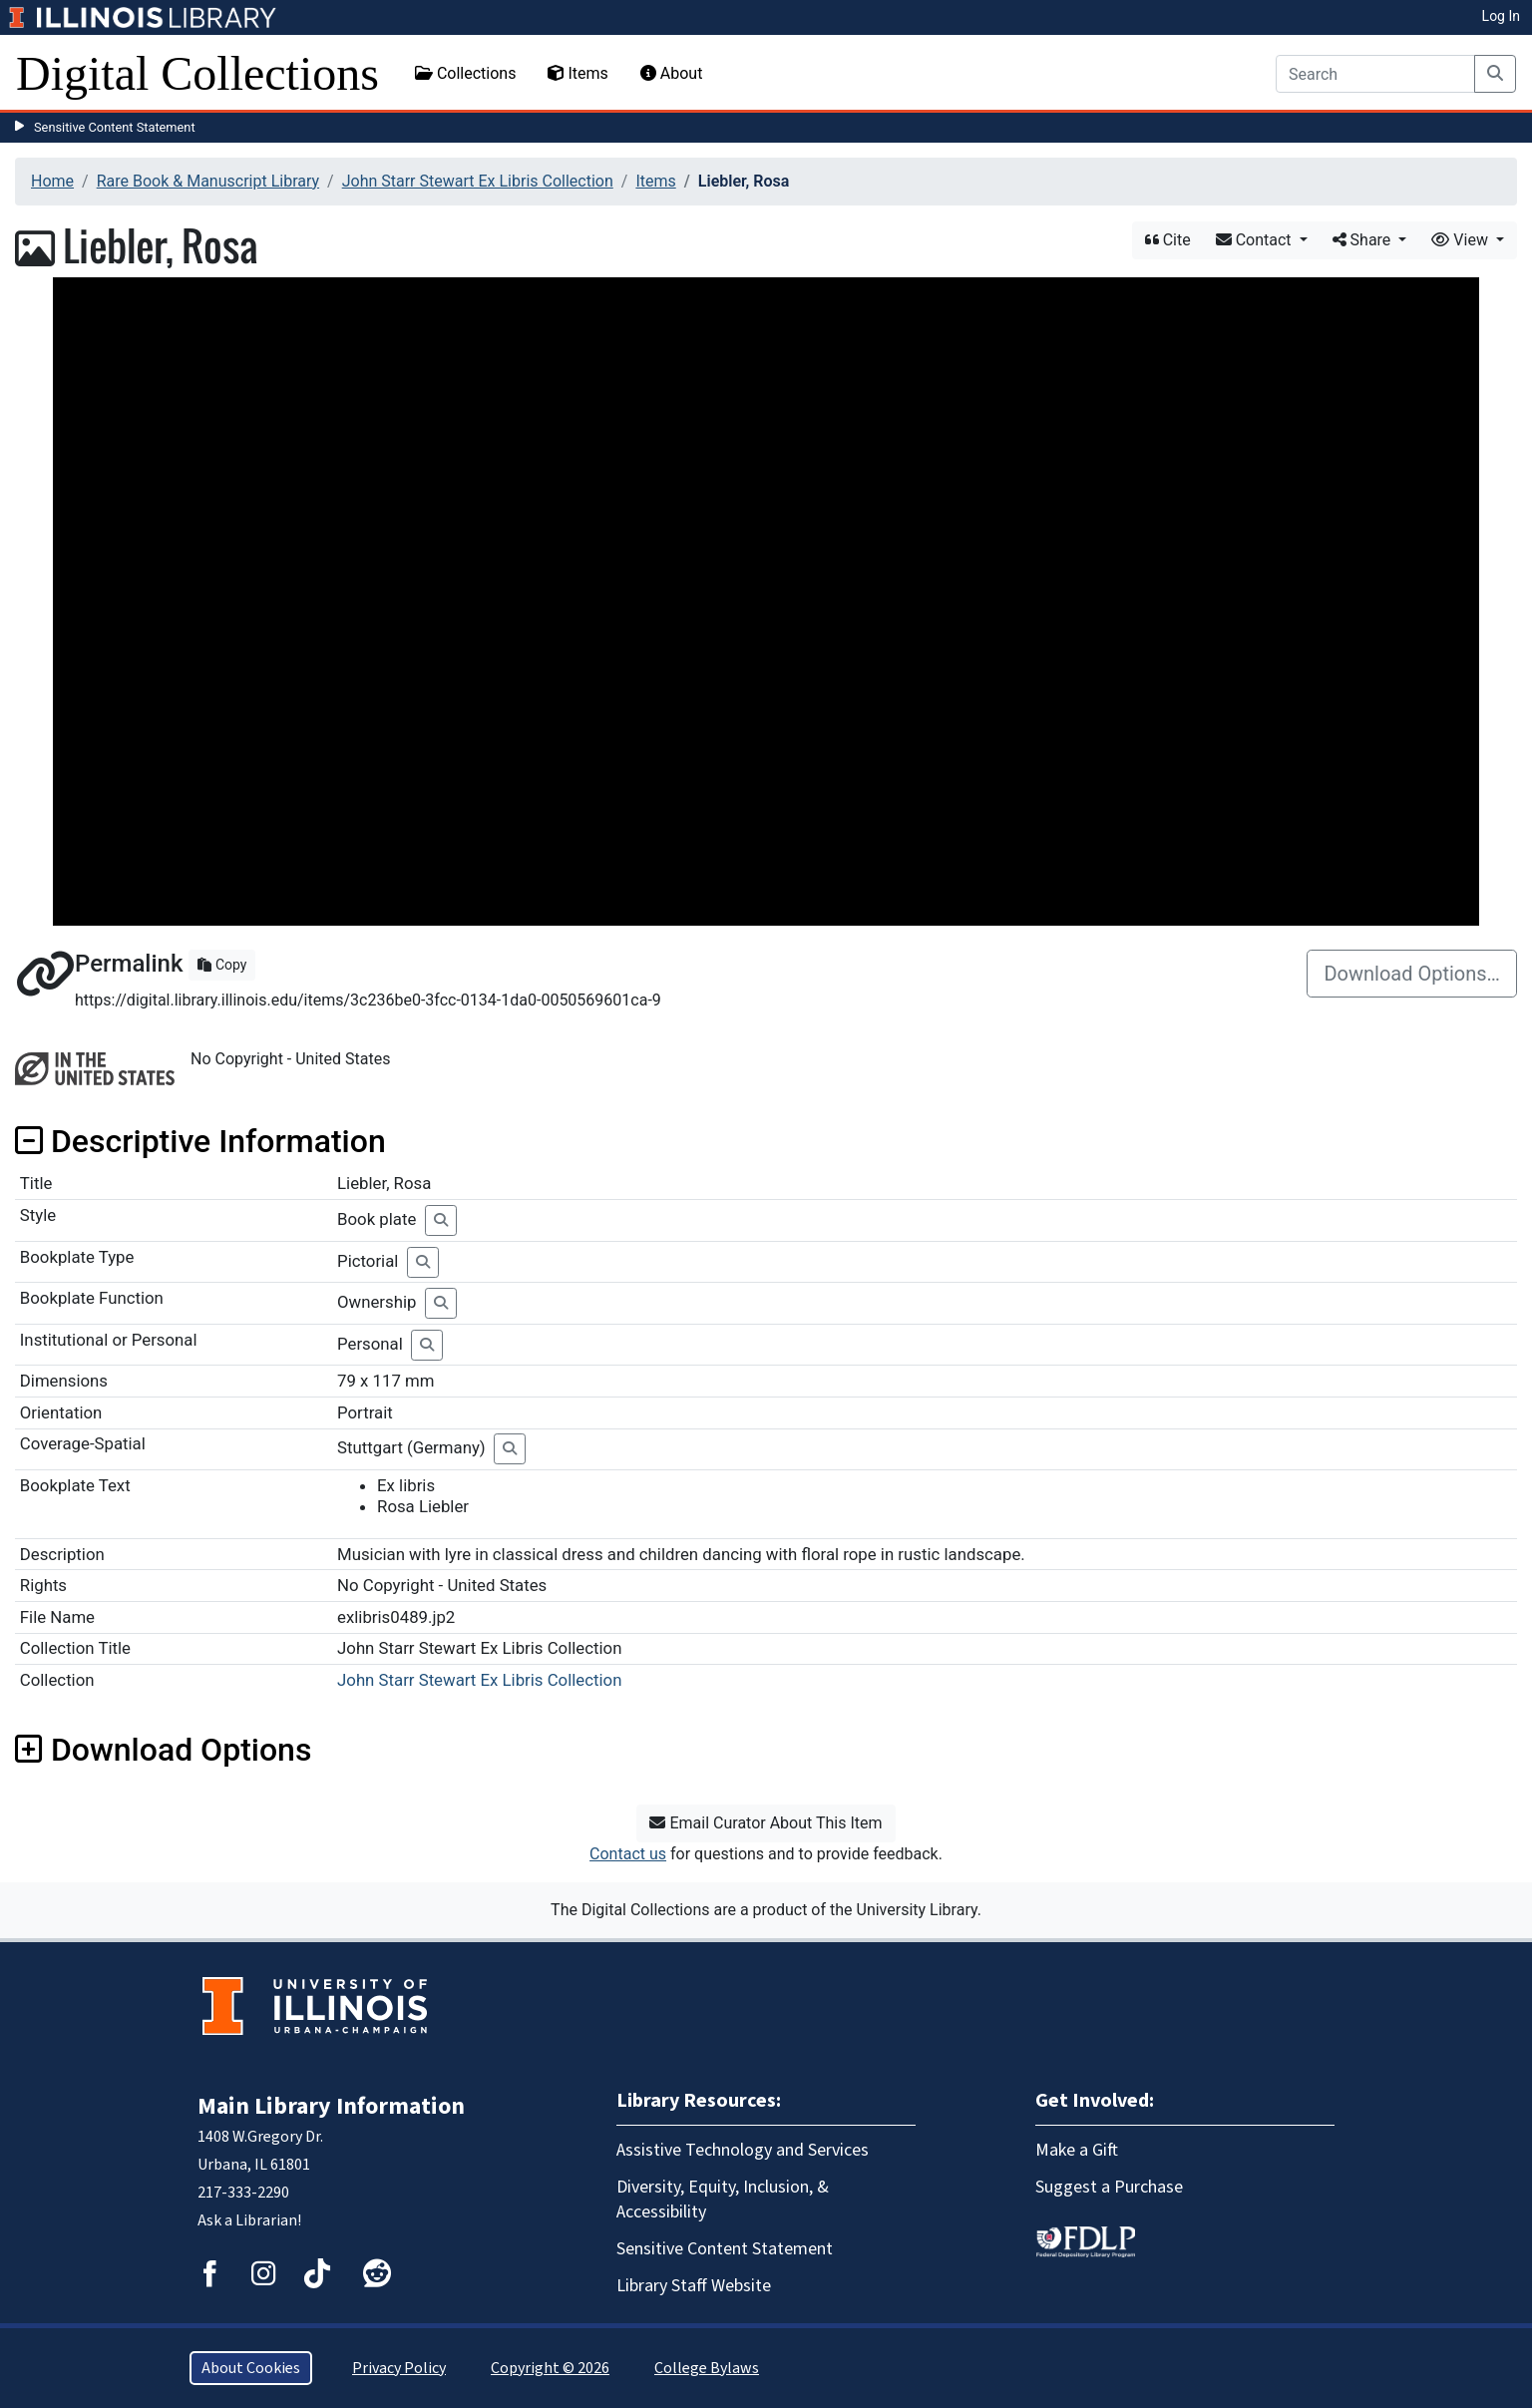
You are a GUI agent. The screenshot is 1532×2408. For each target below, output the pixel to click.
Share (1364, 239)
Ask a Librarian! (249, 2220)
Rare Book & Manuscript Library (208, 181)
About (671, 73)
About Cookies (250, 2368)
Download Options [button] (163, 1750)
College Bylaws (706, 2368)
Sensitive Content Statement (114, 127)
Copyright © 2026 (550, 2368)
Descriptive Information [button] (200, 1141)
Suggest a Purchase (1109, 2187)
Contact (1256, 239)
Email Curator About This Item (765, 1822)
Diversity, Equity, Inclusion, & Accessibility (722, 2199)
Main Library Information (331, 2106)
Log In (1501, 16)
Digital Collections (197, 73)
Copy (221, 965)
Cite (1168, 239)
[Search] (1375, 74)
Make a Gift (1076, 2150)
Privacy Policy (399, 2368)
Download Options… (1412, 974)
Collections (466, 73)
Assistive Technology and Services (742, 2150)
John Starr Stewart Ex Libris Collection (477, 181)
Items (577, 73)
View (1461, 239)
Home (52, 181)
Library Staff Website (693, 2285)
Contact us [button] (627, 1853)
